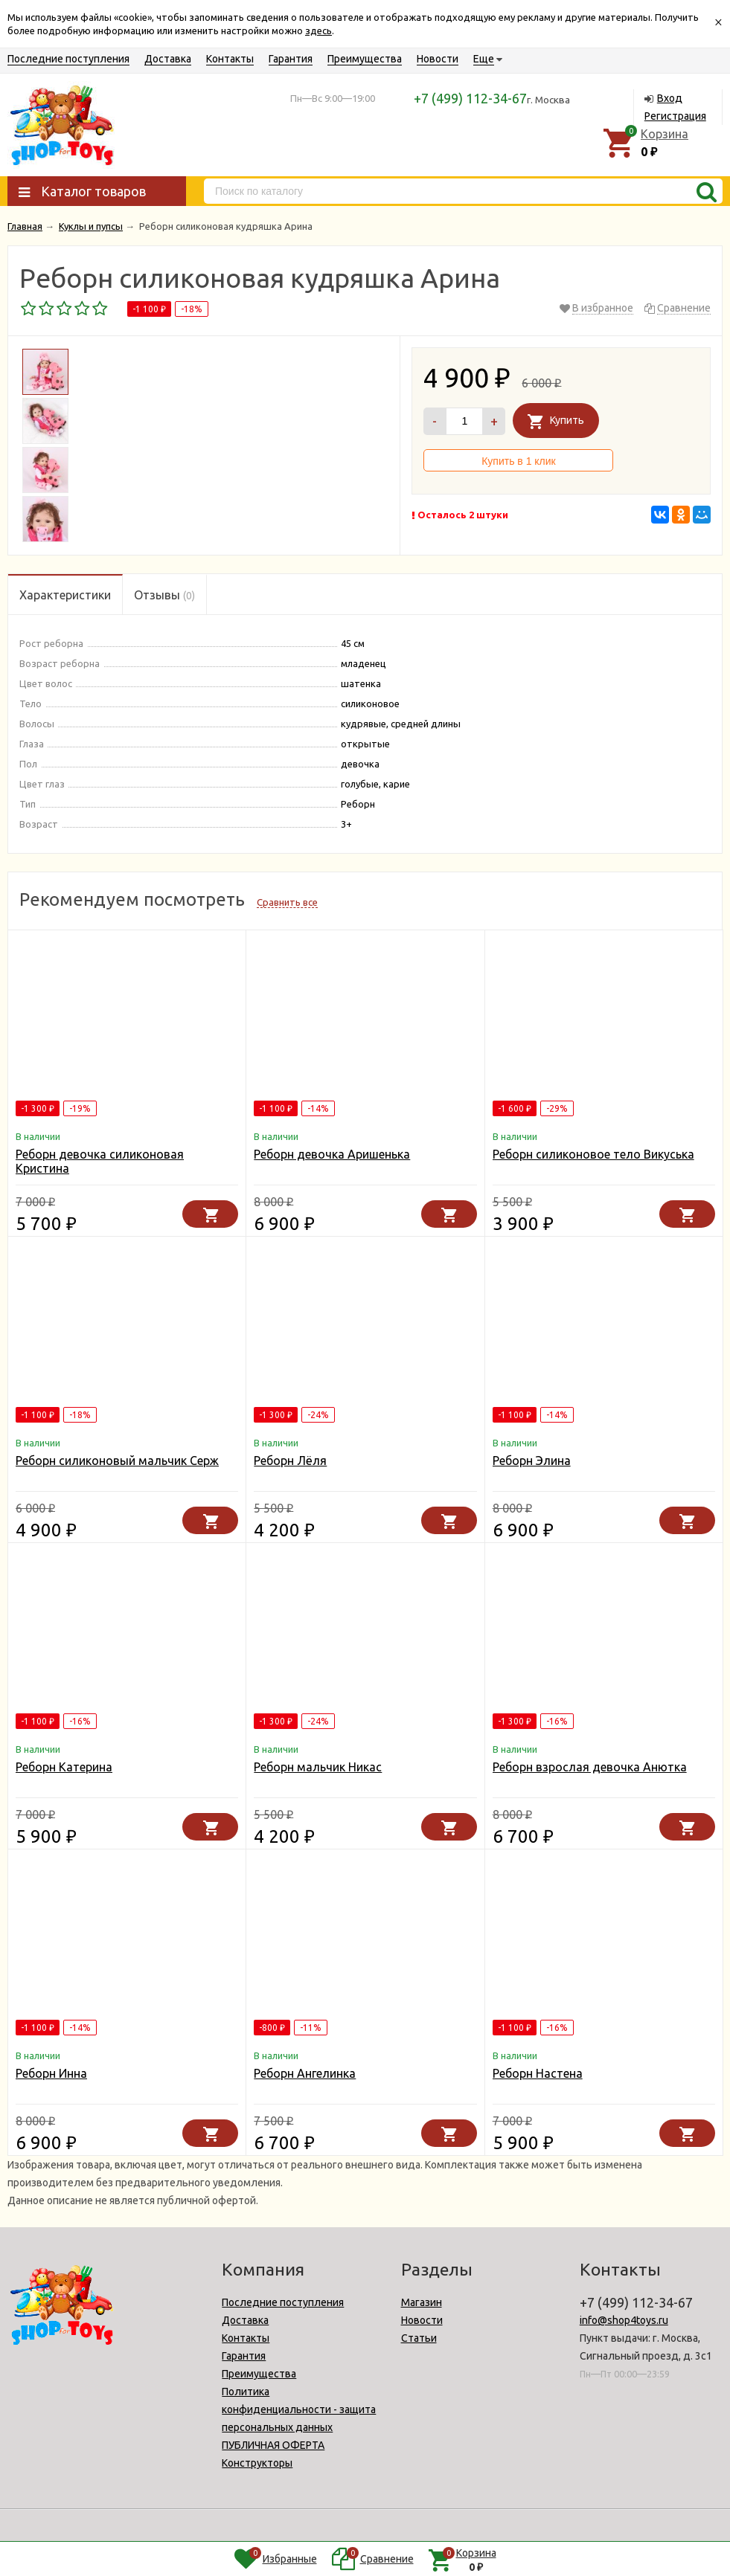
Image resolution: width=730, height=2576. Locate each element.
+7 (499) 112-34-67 (470, 98)
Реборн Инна (51, 2073)
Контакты (230, 59)
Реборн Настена (538, 2073)
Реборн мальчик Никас (318, 1767)
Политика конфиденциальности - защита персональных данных (299, 2409)
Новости (437, 59)
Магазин (421, 2302)
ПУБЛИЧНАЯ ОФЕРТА (273, 2445)
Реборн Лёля (290, 1460)
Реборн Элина (532, 1460)
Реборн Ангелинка (305, 2073)
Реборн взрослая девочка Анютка (590, 1767)
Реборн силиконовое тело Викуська (593, 1154)
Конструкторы (257, 2463)
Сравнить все (287, 902)
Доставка (167, 59)
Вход (669, 98)
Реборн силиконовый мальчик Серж (117, 1460)
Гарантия (291, 59)
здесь (318, 30)
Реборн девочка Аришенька (332, 1154)
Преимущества (364, 59)
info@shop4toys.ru (624, 2320)
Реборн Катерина (64, 1767)
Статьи (419, 2338)
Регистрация (675, 116)
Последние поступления (68, 59)
